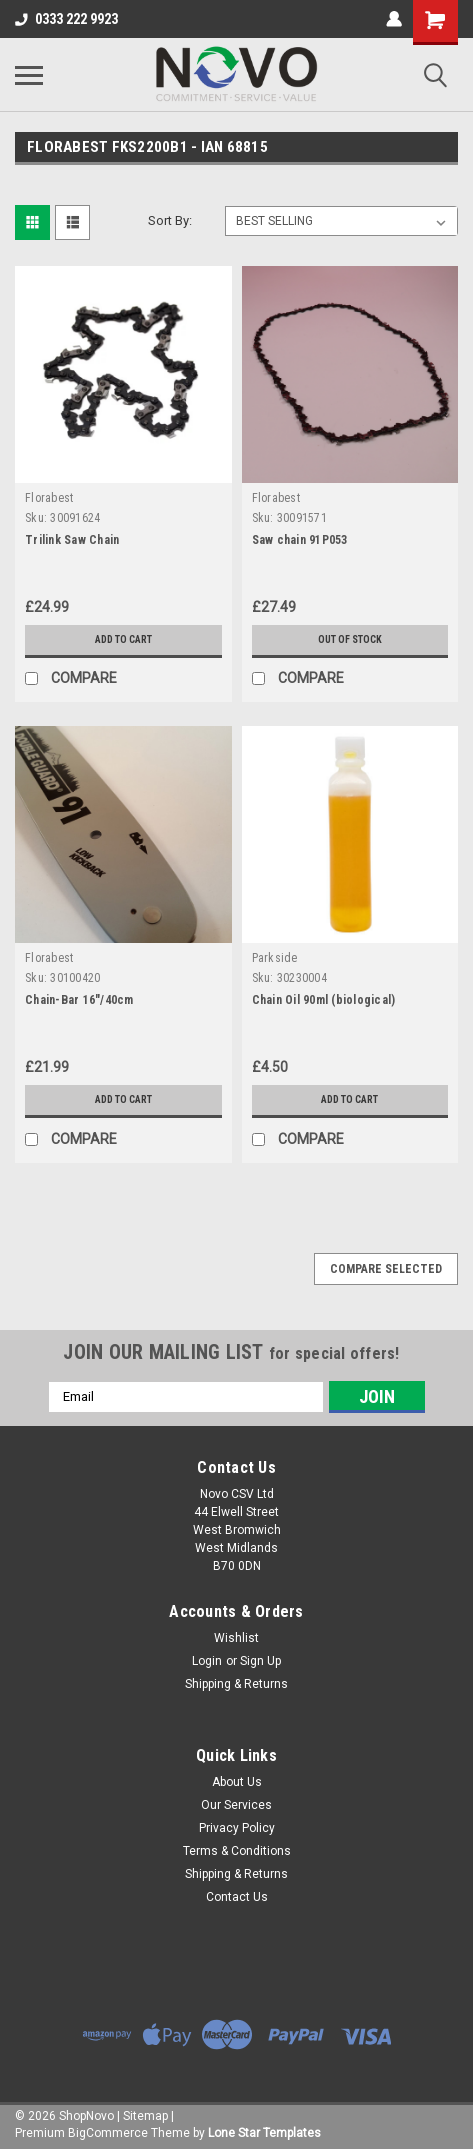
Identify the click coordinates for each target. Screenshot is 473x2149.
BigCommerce (108, 2133)
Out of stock (350, 639)
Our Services (236, 1805)
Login (207, 1661)
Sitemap (145, 2116)
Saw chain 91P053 (300, 540)
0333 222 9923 (66, 19)
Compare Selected (386, 1269)
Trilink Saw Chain (72, 540)
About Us (237, 1782)
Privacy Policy (237, 1828)
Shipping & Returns (236, 1684)
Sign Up (260, 1661)
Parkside (275, 958)
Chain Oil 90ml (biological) (324, 1000)
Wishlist (236, 1638)
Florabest (49, 498)
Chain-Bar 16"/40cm (79, 1000)
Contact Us (237, 1897)
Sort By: (170, 220)
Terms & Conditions (237, 1851)
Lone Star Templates (264, 2133)
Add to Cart (123, 639)
